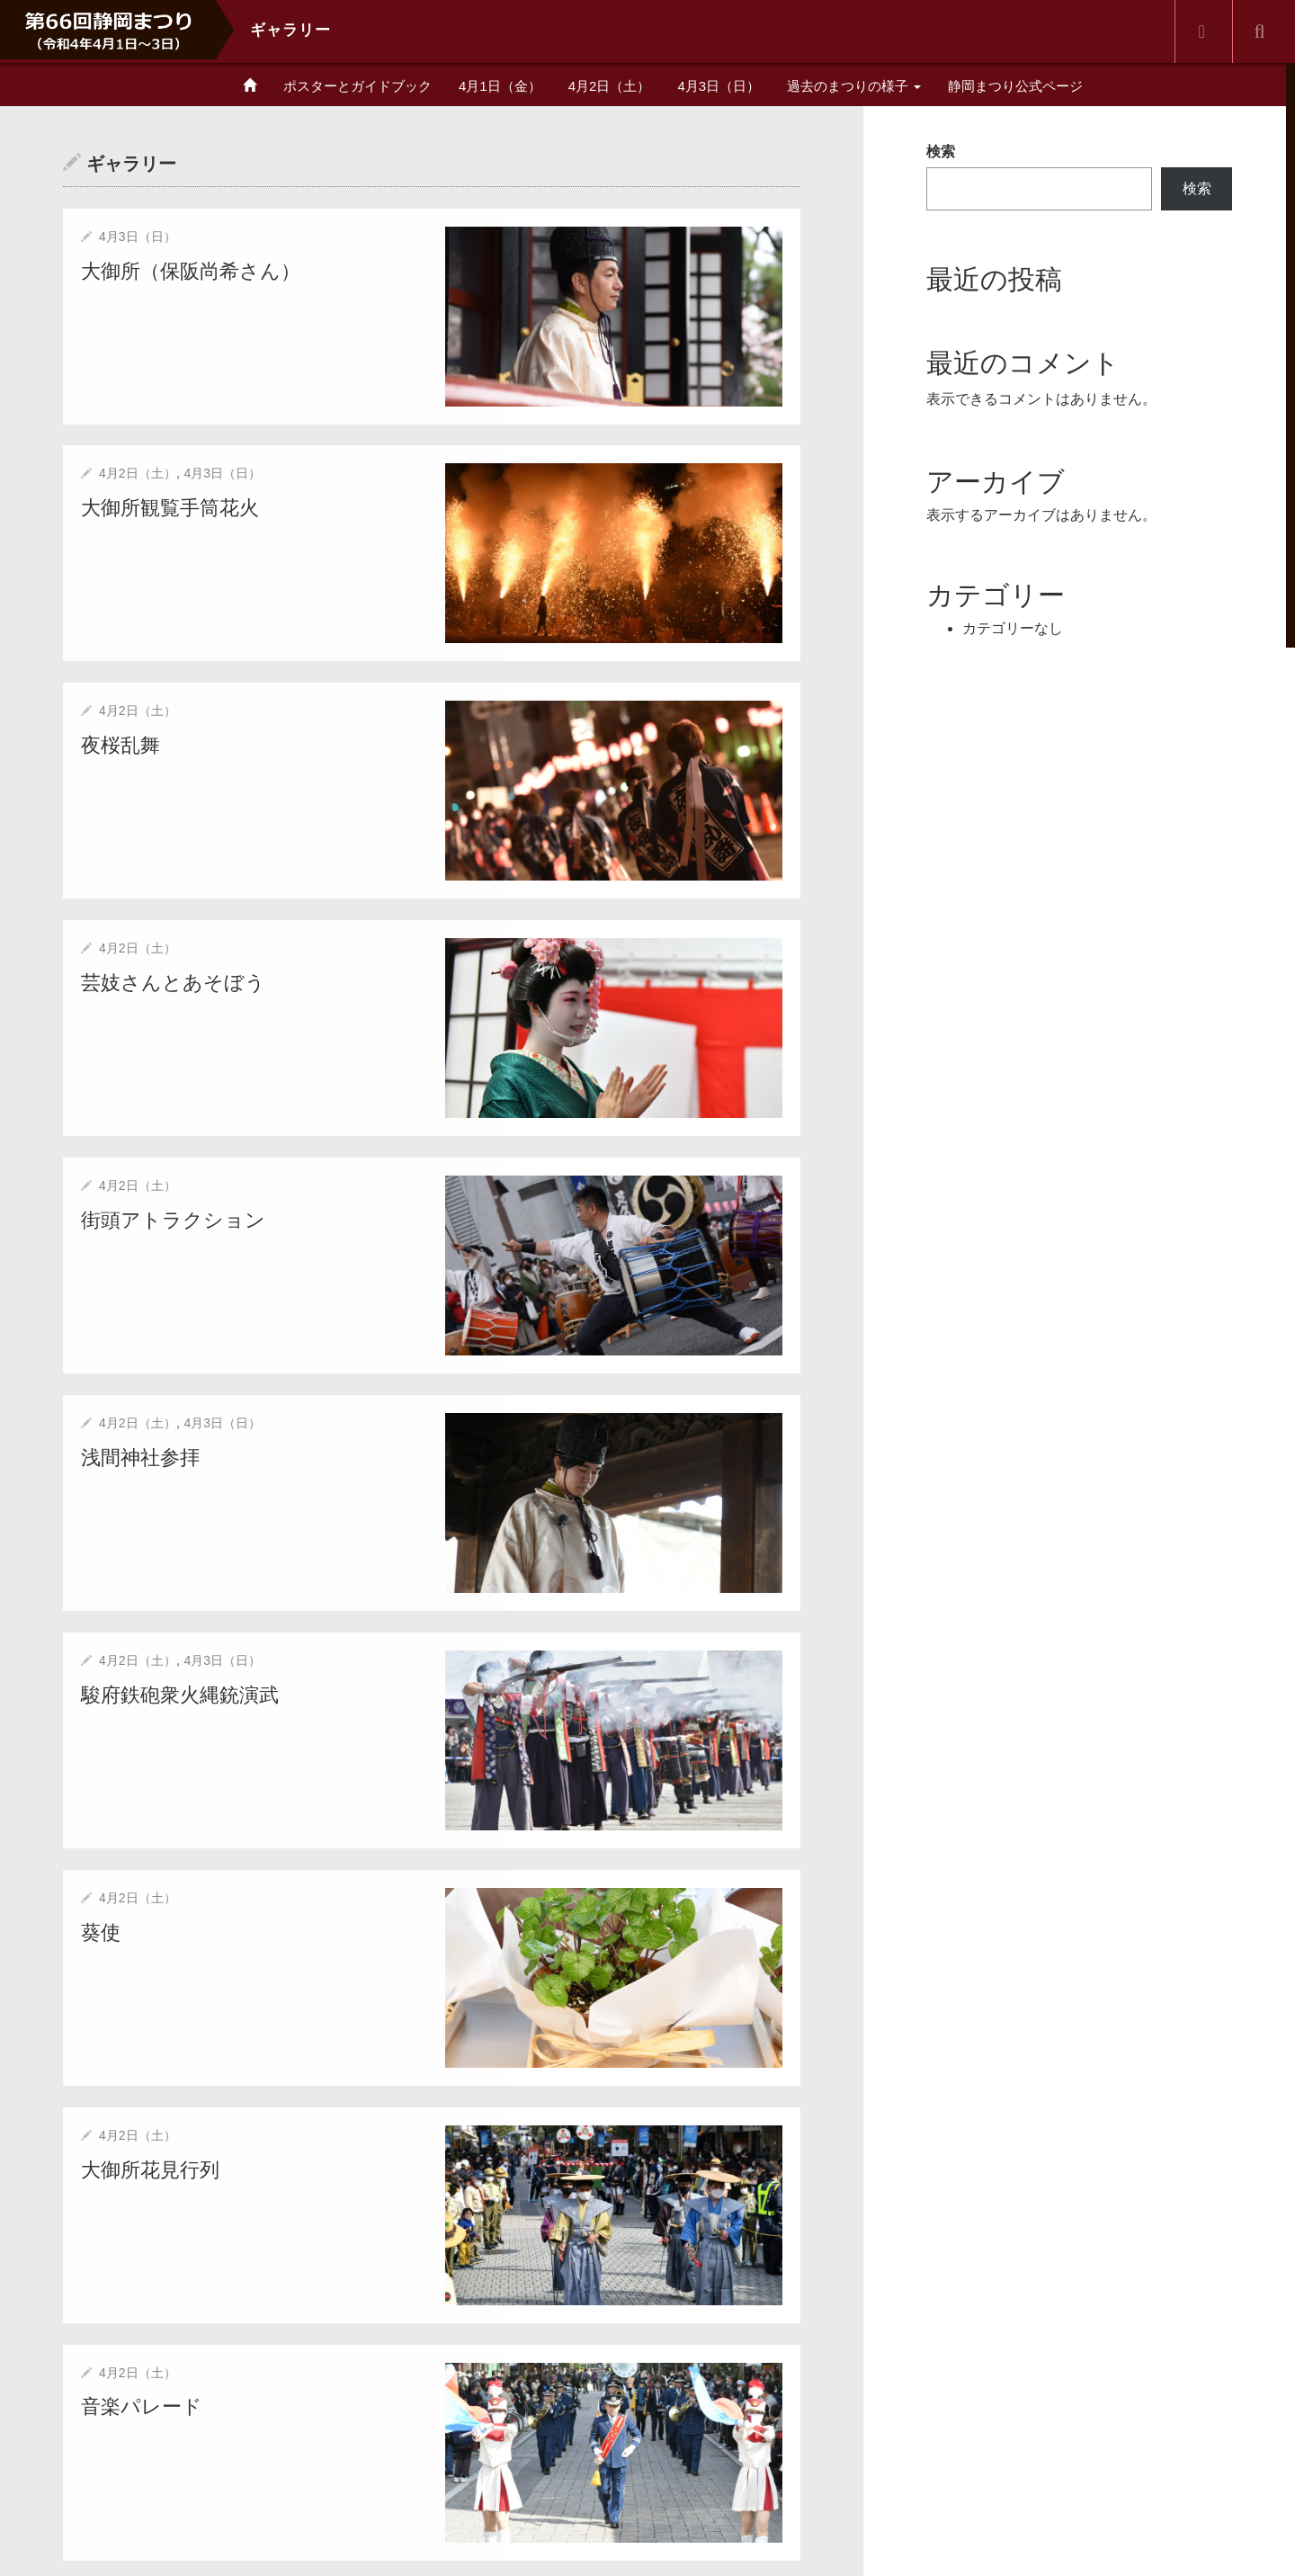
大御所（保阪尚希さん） (190, 270)
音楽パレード (141, 2404)
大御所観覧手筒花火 (170, 507)
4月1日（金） (500, 86)
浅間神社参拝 (140, 1456)
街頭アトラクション (173, 1218)
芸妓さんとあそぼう (173, 981)
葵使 (101, 1930)
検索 (940, 151)
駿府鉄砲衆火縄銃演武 (180, 1692)
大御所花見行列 (150, 2166)
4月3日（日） (718, 86)
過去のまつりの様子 (854, 86)
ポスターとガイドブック (357, 86)
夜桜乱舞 (120, 744)
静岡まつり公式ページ (1015, 86)
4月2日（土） (609, 86)
